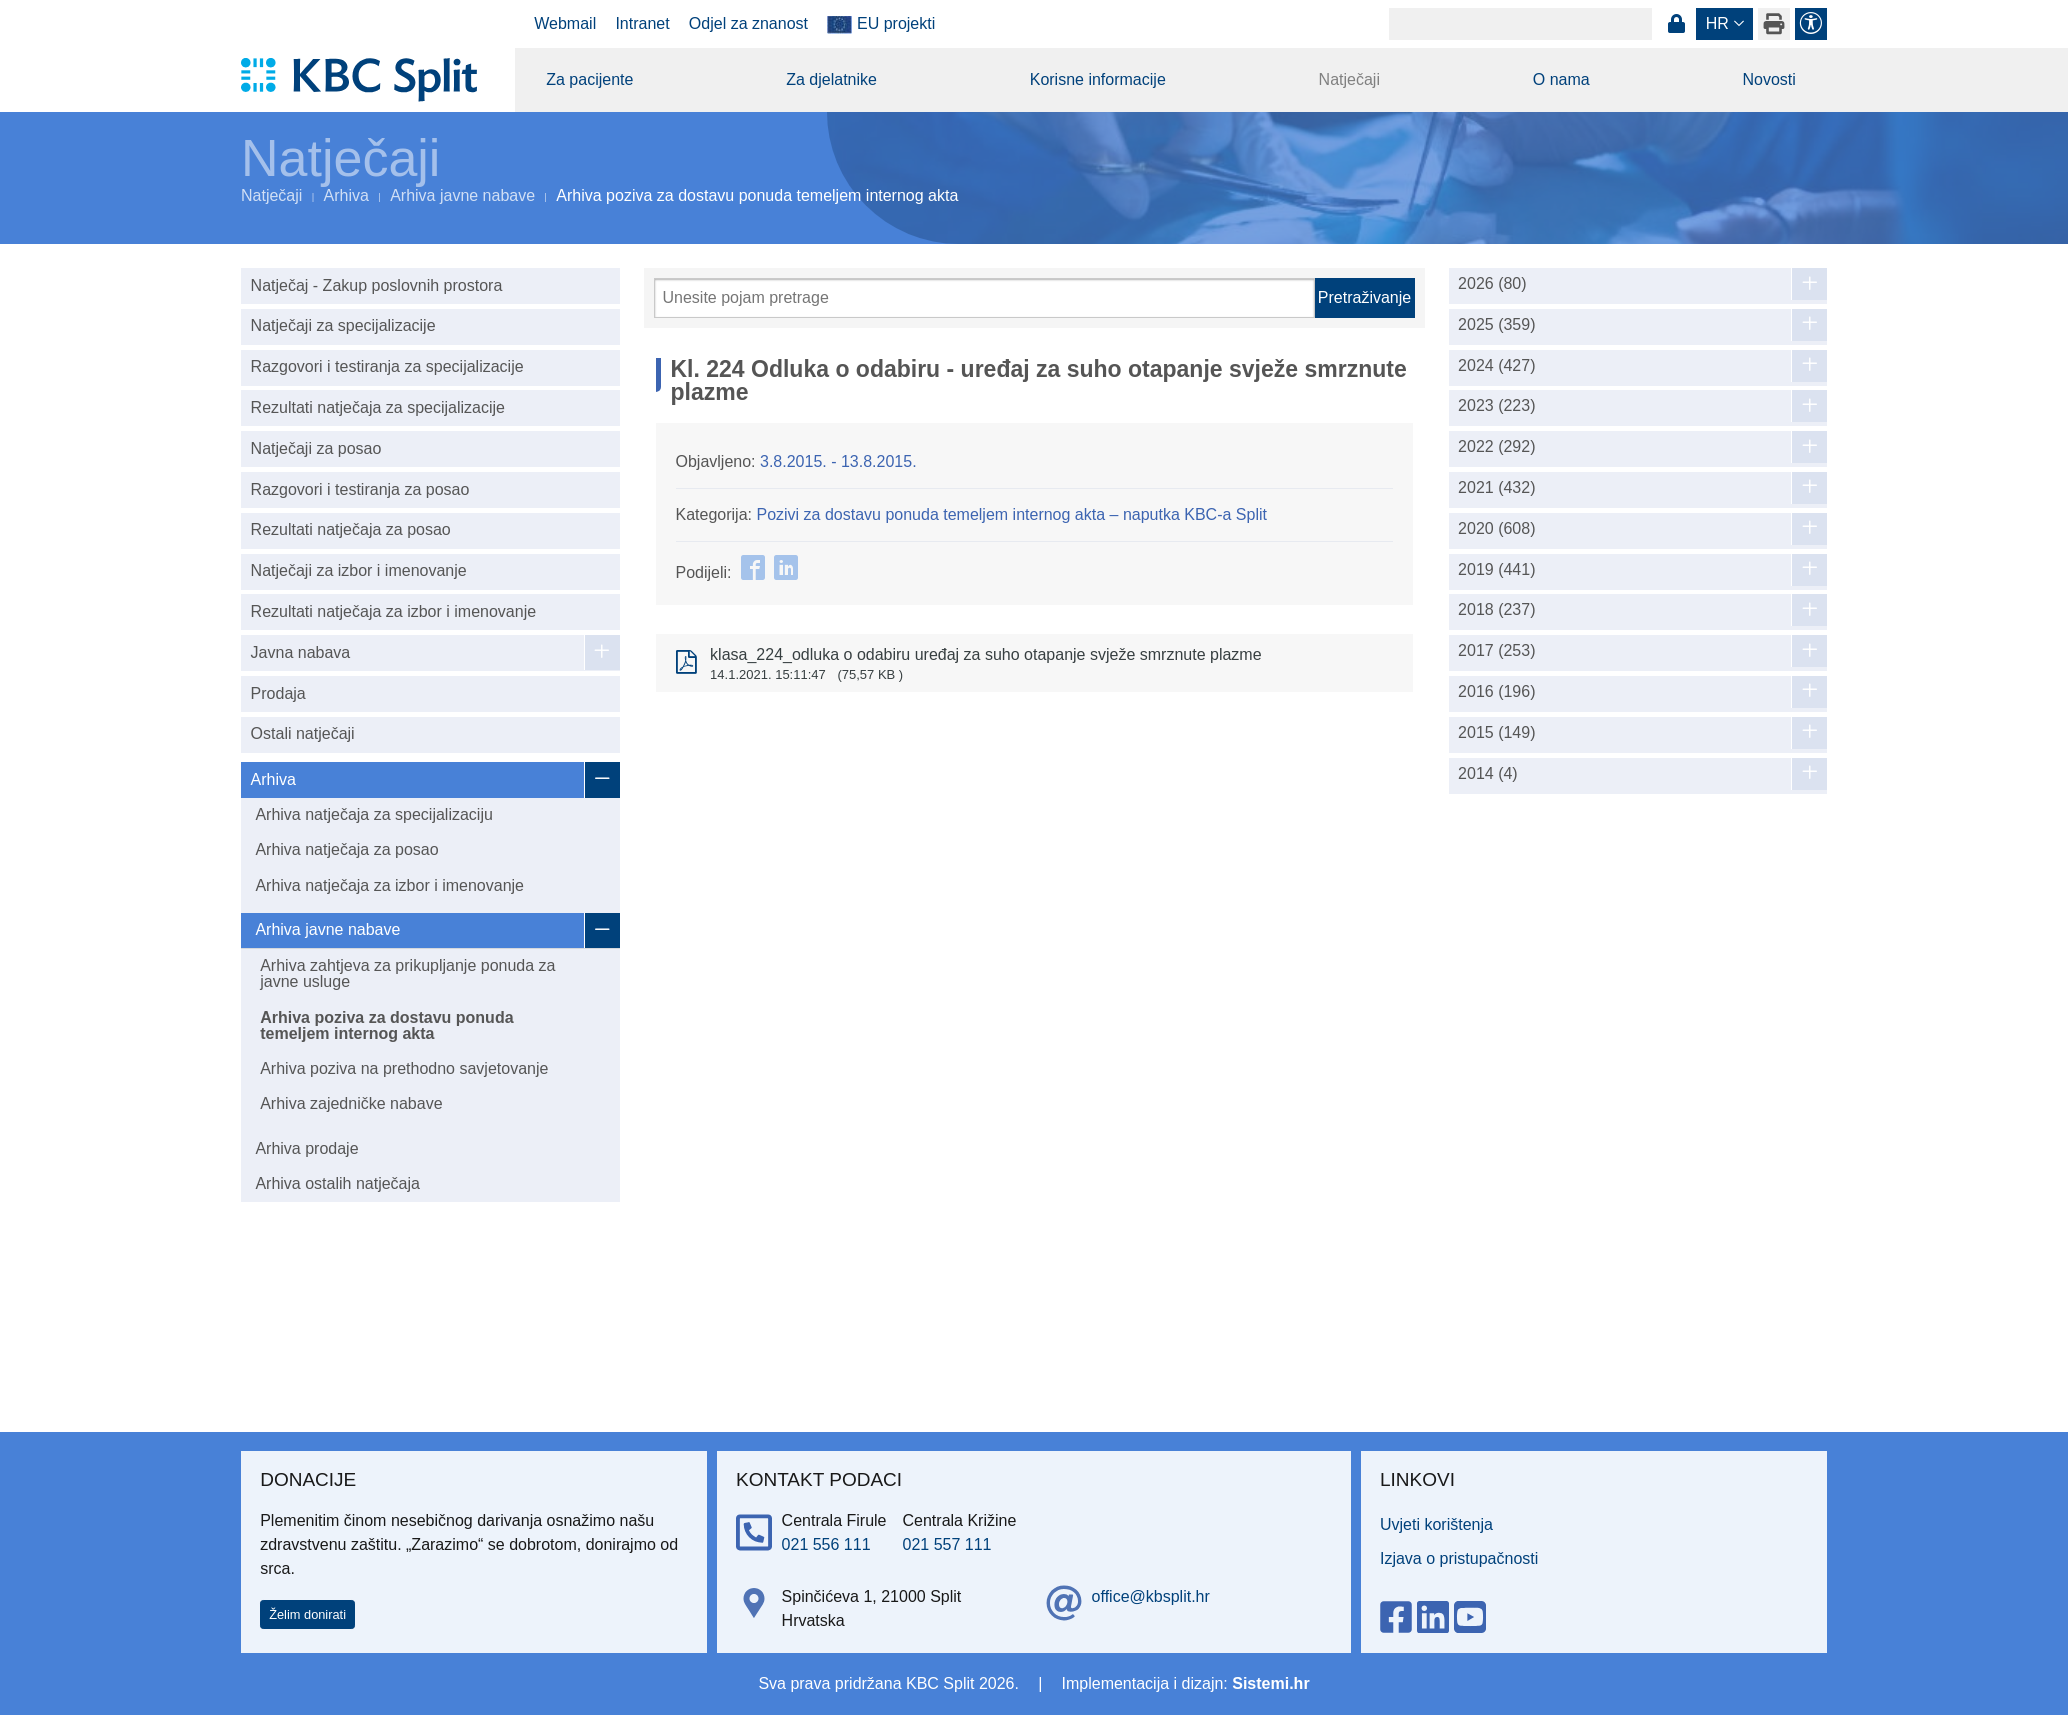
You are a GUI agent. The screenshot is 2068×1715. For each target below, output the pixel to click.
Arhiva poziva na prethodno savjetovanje (404, 1068)
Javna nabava (301, 652)
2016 (1496, 692)
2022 (1496, 447)
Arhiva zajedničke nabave (351, 1103)
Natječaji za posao (316, 448)
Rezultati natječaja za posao (351, 529)
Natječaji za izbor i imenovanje (359, 570)
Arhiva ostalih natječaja (337, 1183)
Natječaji (1349, 79)
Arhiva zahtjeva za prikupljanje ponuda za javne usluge (407, 973)
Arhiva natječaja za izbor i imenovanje (389, 885)
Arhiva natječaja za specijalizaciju (373, 814)
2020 (1496, 529)
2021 (1496, 488)
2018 (1496, 610)
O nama (1561, 79)
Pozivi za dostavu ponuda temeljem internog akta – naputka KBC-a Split (1011, 514)
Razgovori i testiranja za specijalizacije (387, 366)
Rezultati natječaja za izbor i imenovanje (393, 611)
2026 (1492, 284)
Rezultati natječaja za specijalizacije (378, 407)
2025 (1496, 325)
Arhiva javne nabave (462, 195)
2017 (1496, 651)
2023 (1496, 406)
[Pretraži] (984, 298)
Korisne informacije (1098, 79)
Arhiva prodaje (306, 1148)
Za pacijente (589, 79)
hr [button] (1717, 23)
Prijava (1676, 24)
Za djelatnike (831, 79)
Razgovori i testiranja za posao (360, 489)
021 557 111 (947, 1544)
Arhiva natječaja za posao (346, 849)
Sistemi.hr (1270, 1683)
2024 (1496, 366)
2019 (1496, 570)
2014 (1488, 774)
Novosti (1768, 79)
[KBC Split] (368, 80)
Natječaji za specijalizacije (343, 325)
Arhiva (346, 195)
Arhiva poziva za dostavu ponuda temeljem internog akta (386, 1025)
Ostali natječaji (303, 733)
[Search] (1520, 24)
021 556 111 (826, 1544)
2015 (1496, 733)
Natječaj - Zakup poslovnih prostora (377, 285)
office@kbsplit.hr (1151, 1596)
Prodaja (278, 693)
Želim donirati (307, 1614)
